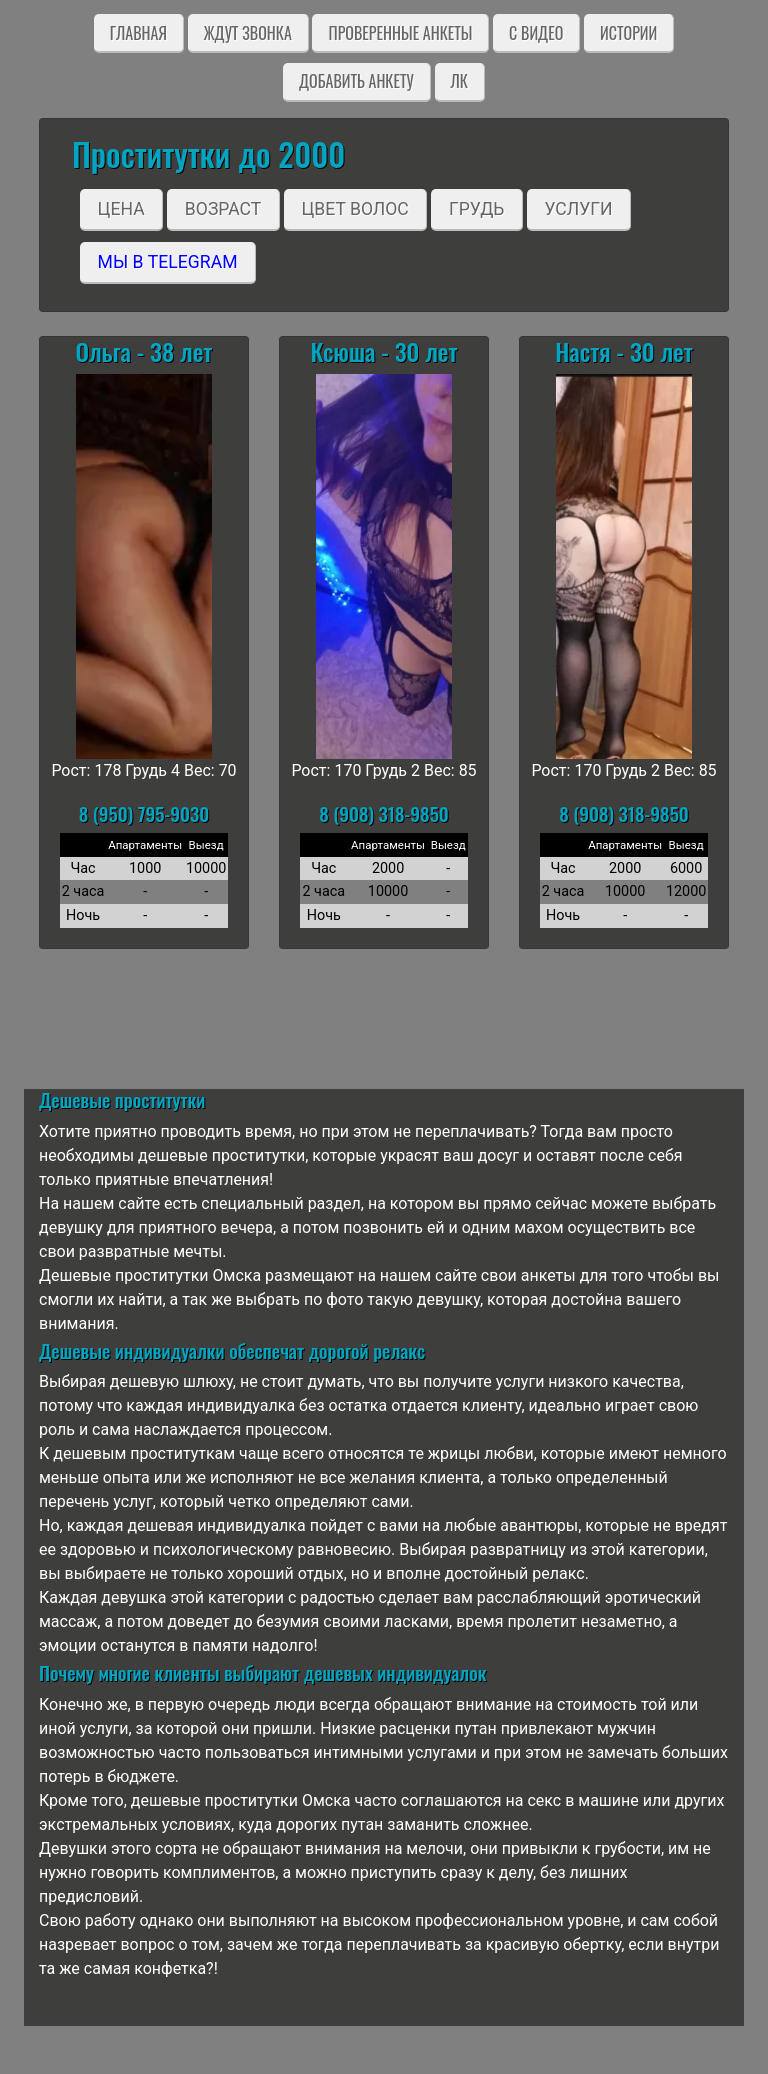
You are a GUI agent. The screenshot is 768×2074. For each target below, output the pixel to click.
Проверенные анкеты (400, 33)
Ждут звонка (248, 33)
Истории (628, 33)
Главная (138, 33)
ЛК (459, 81)
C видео (536, 33)
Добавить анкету (356, 81)
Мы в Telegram (168, 262)
